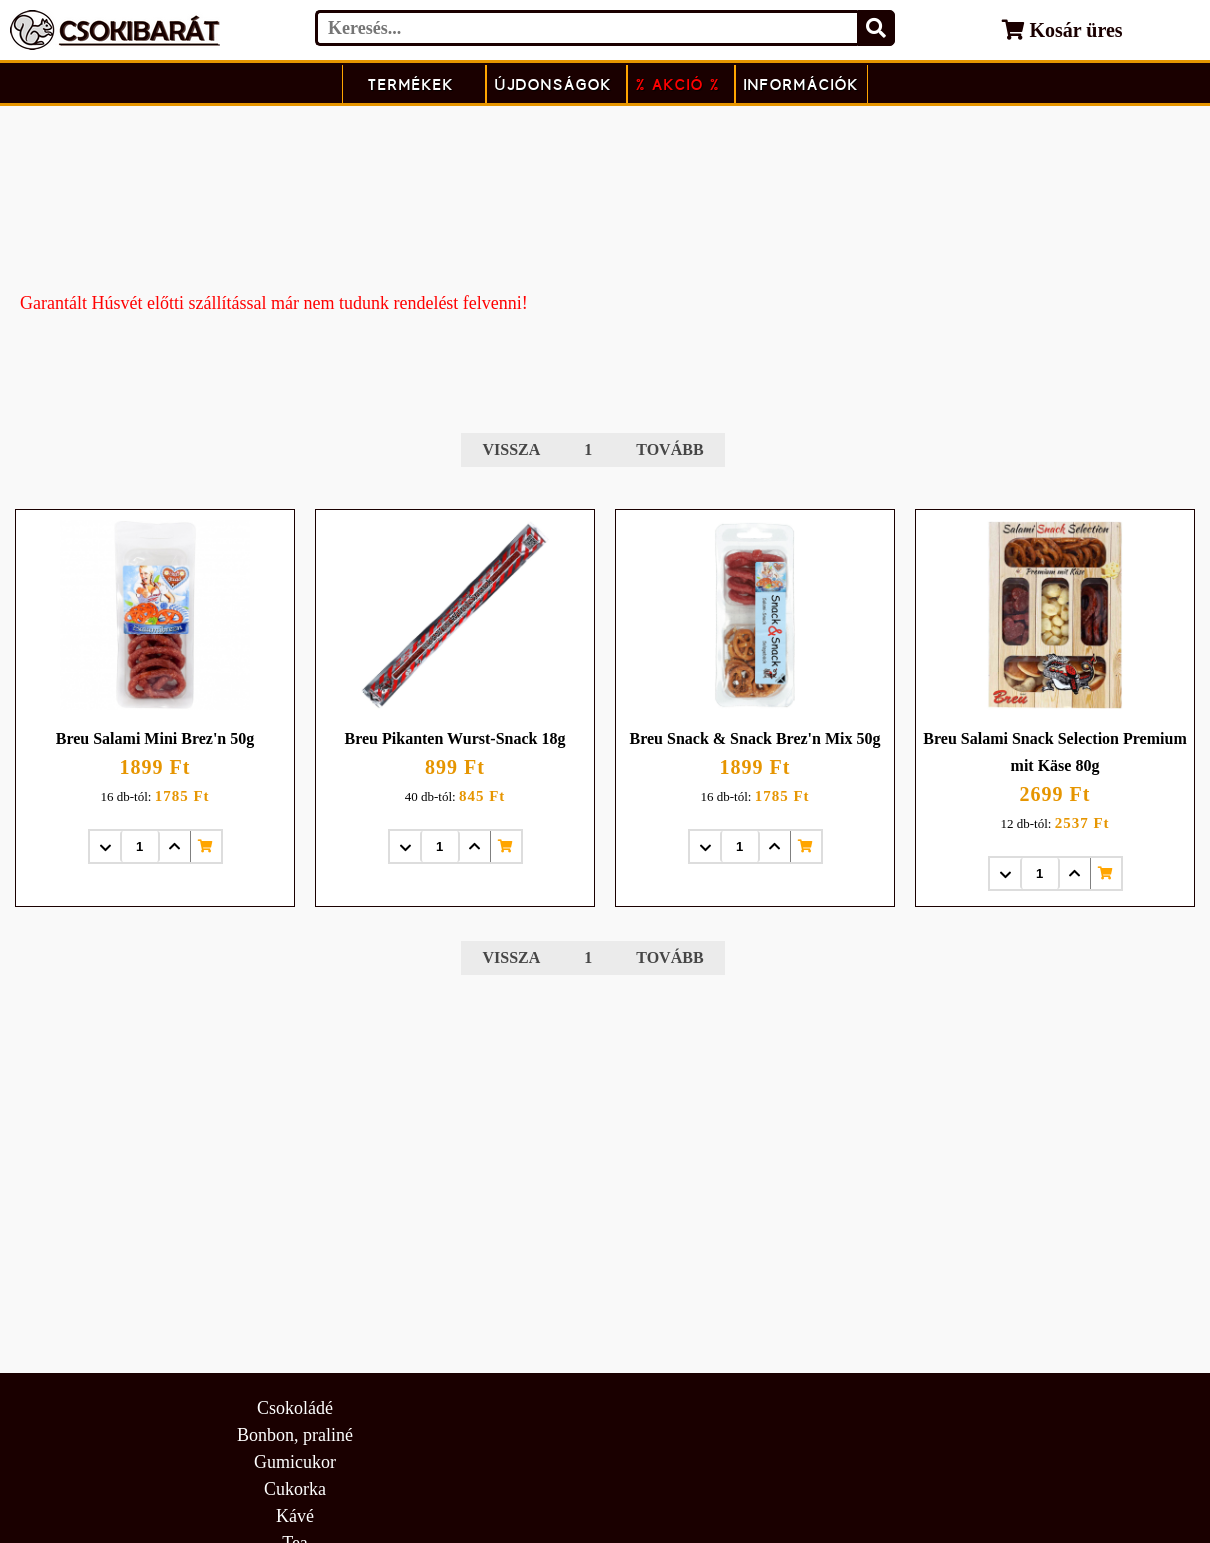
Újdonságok (553, 84)
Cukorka (295, 1489)
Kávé (295, 1516)
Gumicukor (295, 1462)
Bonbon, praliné (295, 1435)
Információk (801, 84)
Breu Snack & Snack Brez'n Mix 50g (755, 738)
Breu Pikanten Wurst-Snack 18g (455, 738)
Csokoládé (295, 1408)
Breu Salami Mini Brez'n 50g (155, 738)
